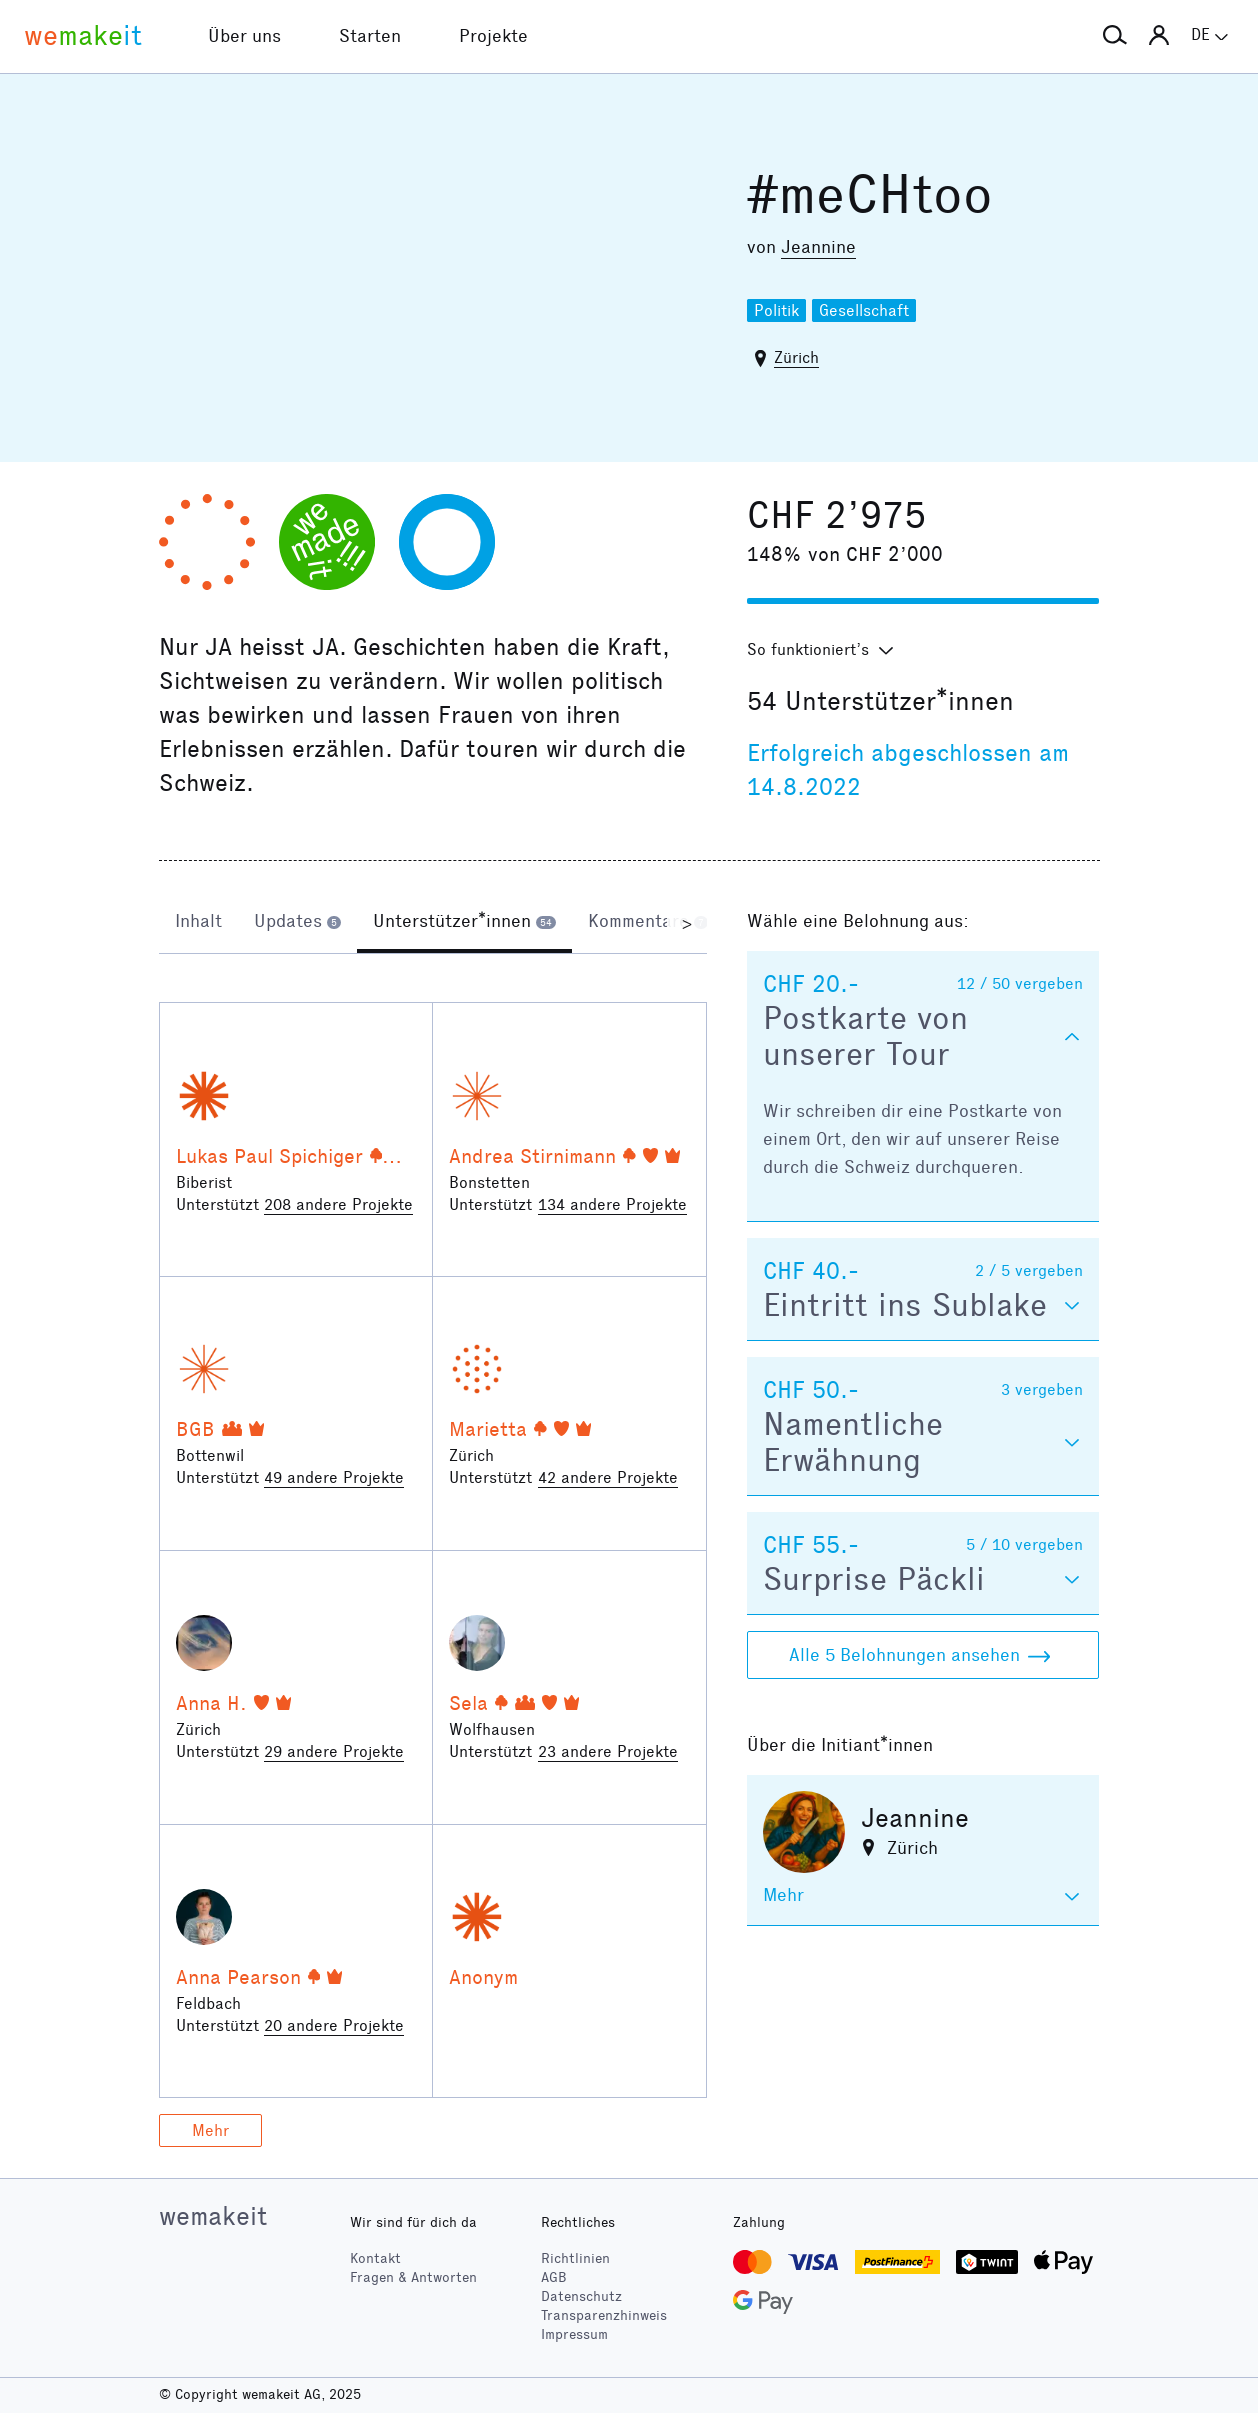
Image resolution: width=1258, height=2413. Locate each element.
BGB (195, 1429)
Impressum (574, 2334)
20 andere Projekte (334, 2025)
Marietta (488, 1429)
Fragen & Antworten (413, 2277)
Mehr (210, 2130)
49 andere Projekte (334, 1477)
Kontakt (375, 2258)
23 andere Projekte (608, 1751)
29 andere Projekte (334, 1751)
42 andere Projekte (608, 1477)
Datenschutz (581, 2296)
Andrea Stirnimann (532, 1156)
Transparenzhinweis (604, 2315)
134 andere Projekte (612, 1204)
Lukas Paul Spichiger (269, 1156)
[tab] (198, 923)
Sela (468, 1703)
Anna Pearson (238, 1977)
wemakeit (213, 2216)
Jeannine (818, 247)
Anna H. (211, 1703)
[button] (1115, 36)
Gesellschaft (864, 310)
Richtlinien (575, 2258)
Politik (776, 310)
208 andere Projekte (338, 1204)
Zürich (796, 357)
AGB (554, 2277)
